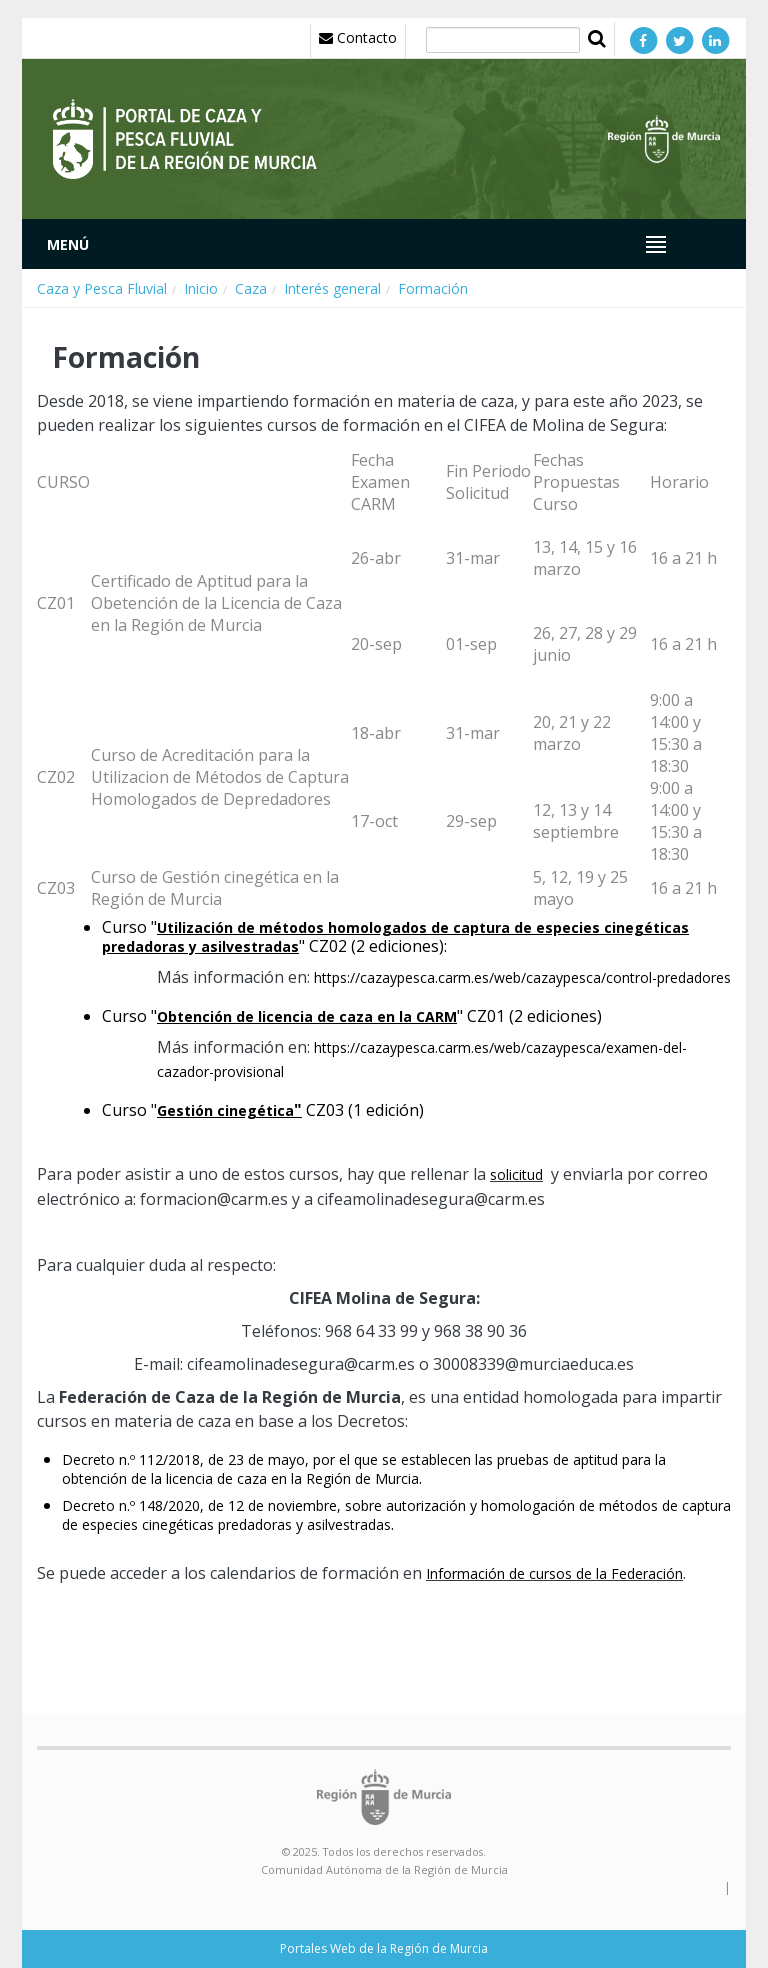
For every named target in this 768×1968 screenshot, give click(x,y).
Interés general (332, 288)
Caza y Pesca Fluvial (102, 288)
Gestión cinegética (225, 1110)
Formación (433, 288)
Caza (251, 288)
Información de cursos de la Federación (554, 1573)
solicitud (516, 1174)
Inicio (201, 288)
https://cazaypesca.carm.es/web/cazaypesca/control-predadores (522, 977)
